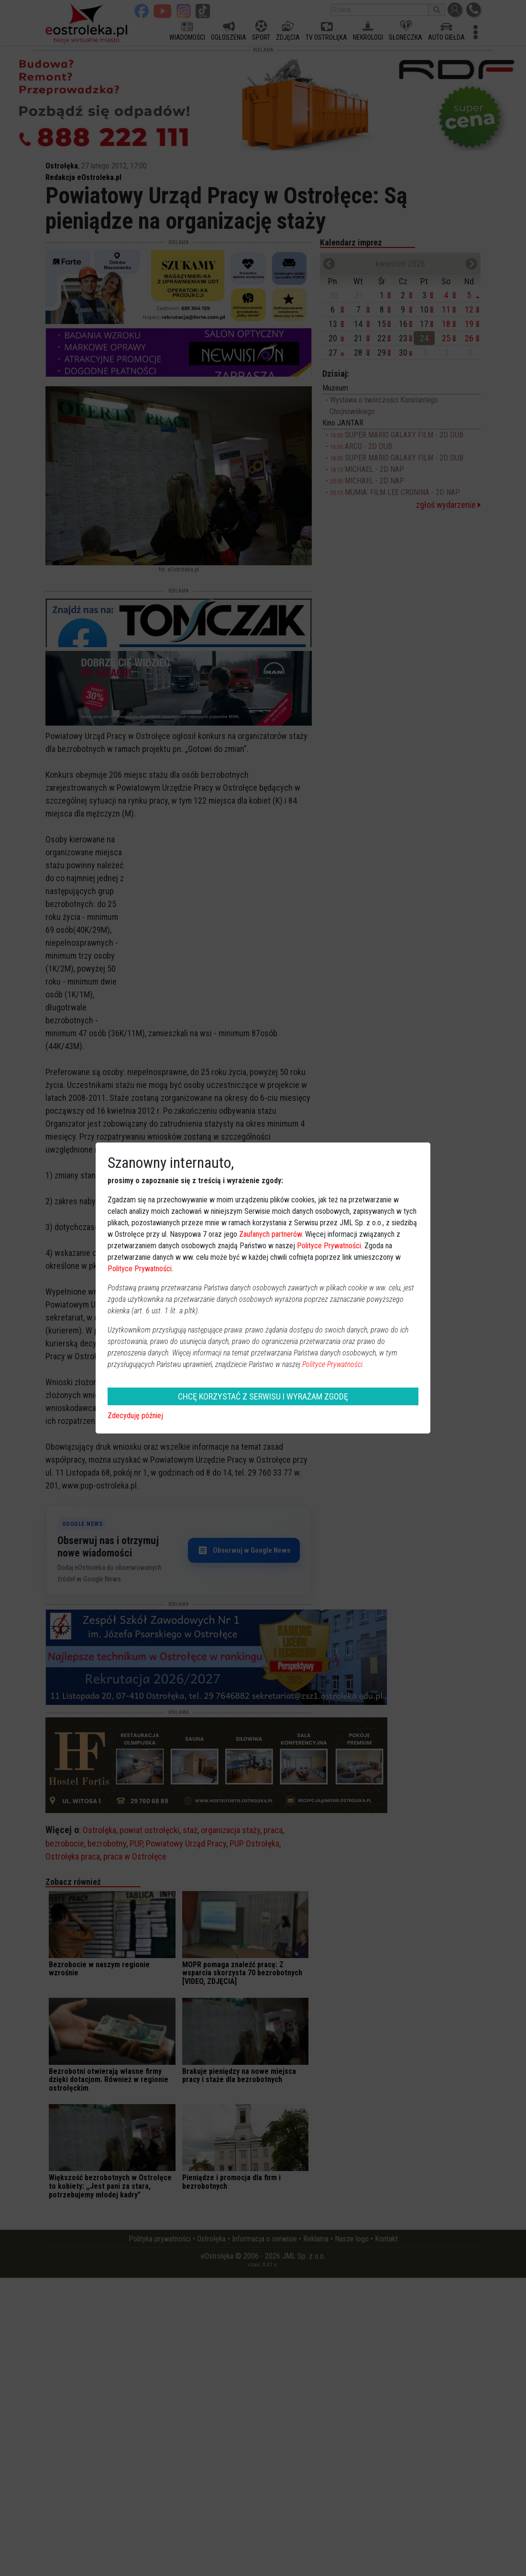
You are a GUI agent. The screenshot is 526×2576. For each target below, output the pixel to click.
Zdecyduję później (135, 1415)
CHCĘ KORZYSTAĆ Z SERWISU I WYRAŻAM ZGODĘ (263, 1396)
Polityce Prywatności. (333, 1364)
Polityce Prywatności (329, 1245)
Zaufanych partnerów (270, 1234)
